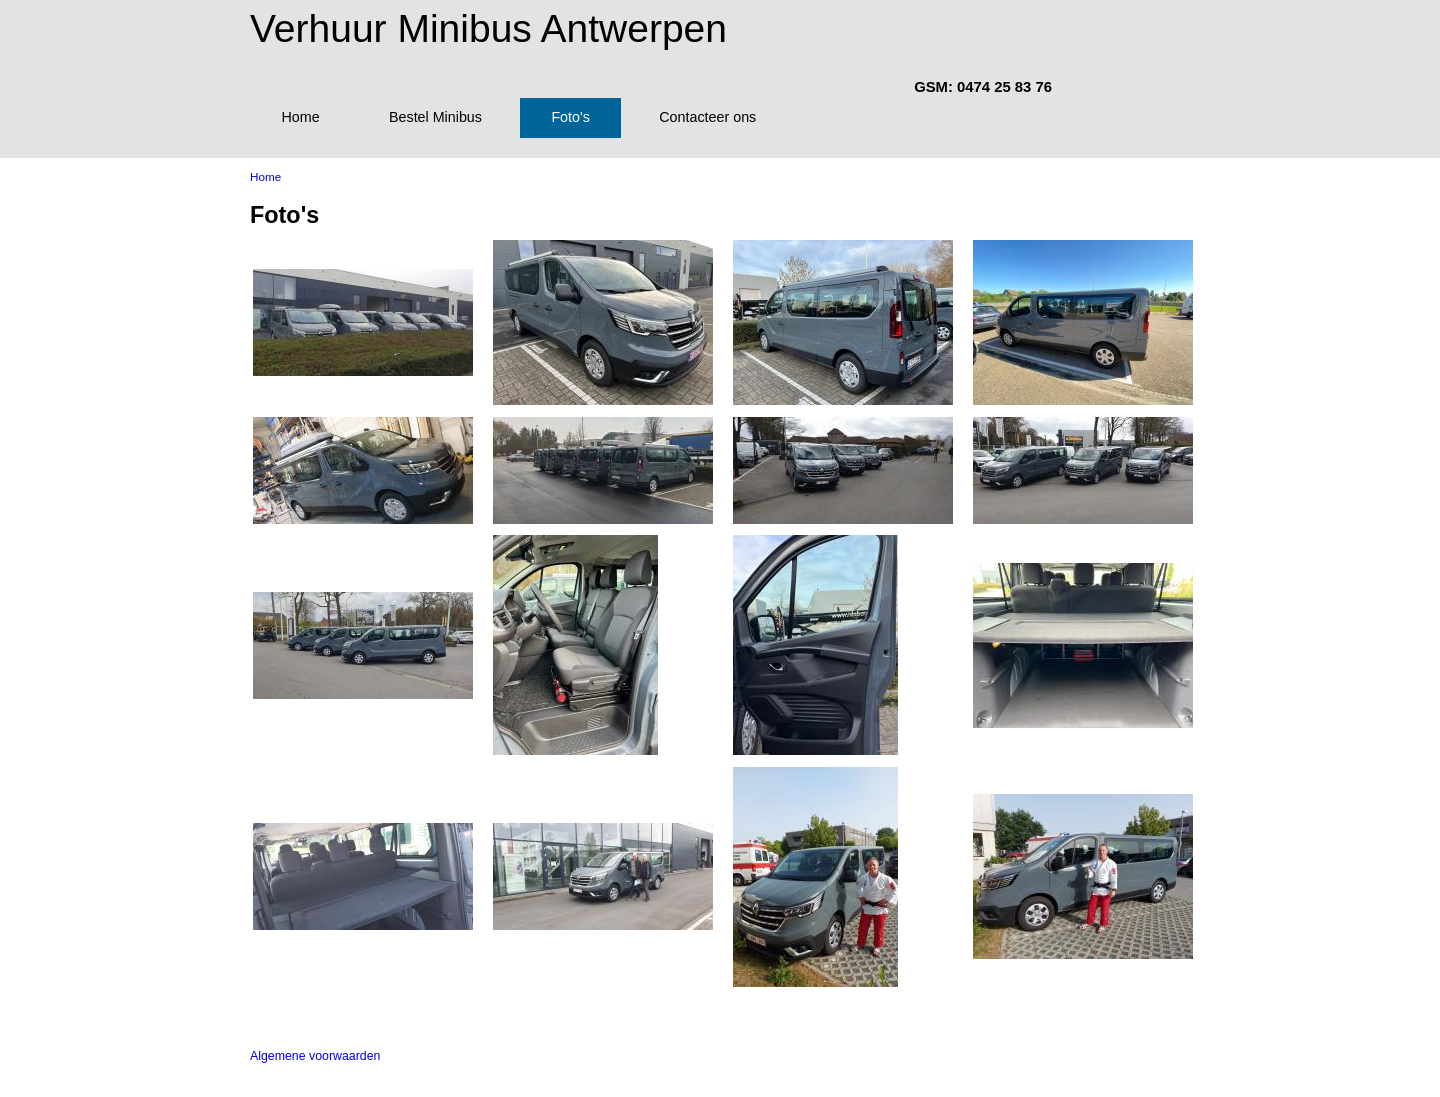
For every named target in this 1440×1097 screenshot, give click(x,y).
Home (300, 117)
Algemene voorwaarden (315, 1056)
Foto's (570, 117)
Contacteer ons (707, 117)
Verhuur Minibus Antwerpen (488, 28)
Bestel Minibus (435, 117)
